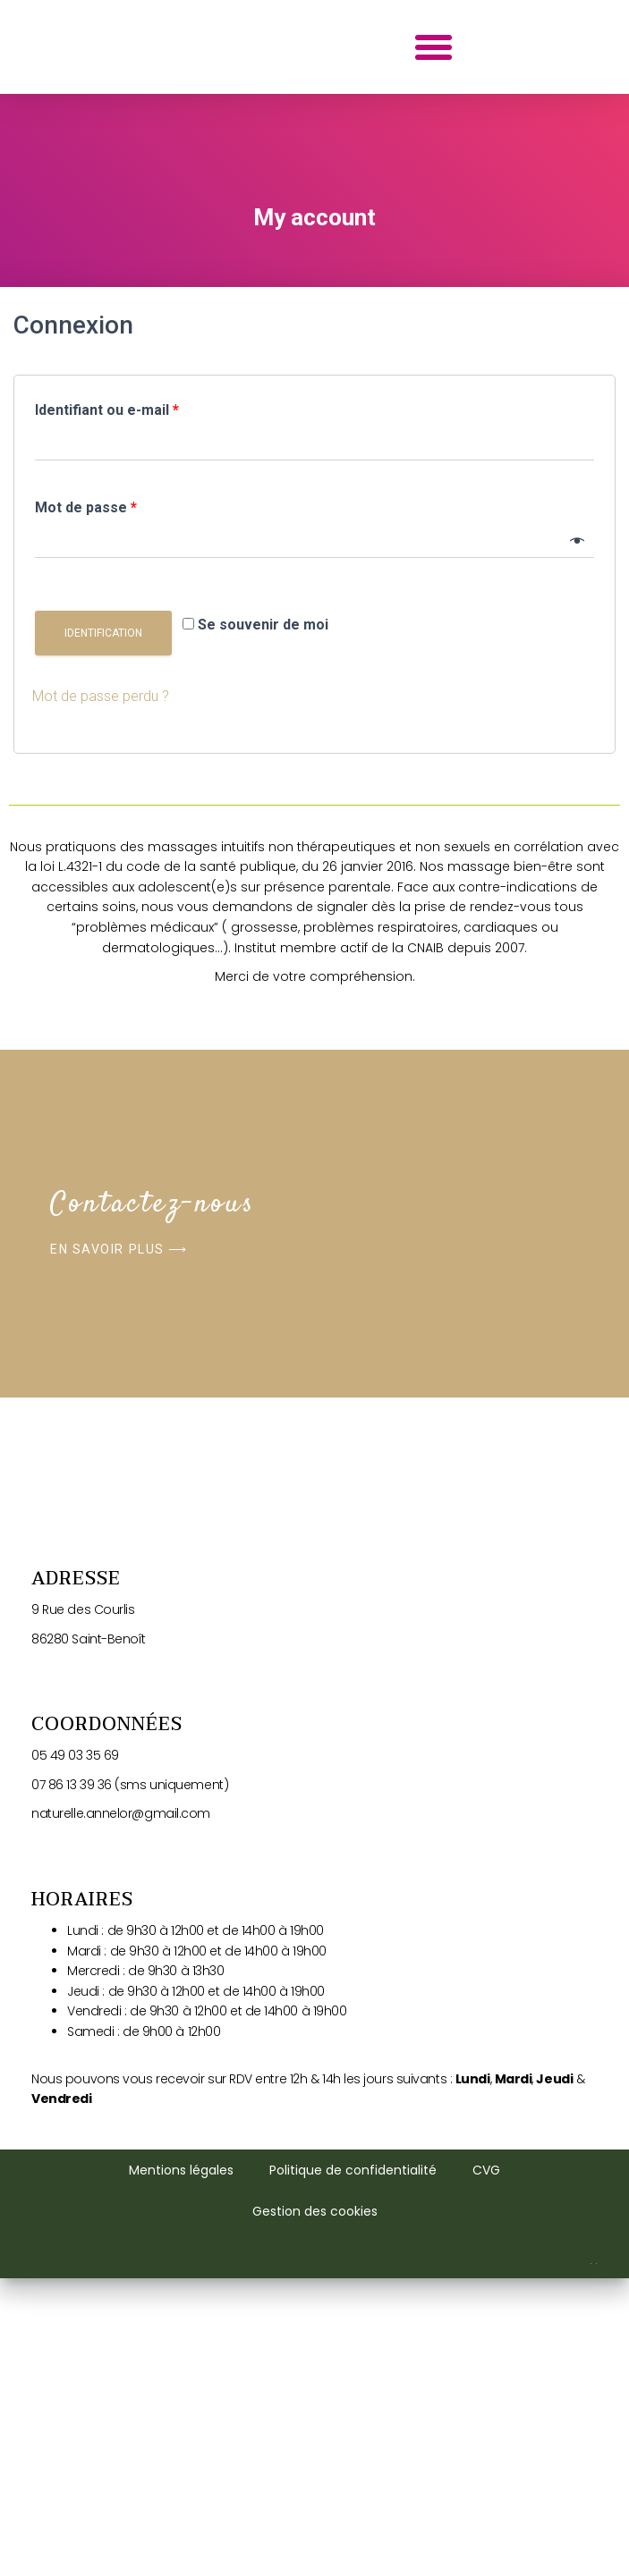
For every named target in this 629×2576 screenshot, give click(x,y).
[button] (434, 195)
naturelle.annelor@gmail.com (120, 2426)
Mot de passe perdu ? (100, 992)
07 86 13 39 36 (71, 2397)
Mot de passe (86, 804)
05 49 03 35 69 (76, 2369)
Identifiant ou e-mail (107, 706)
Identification (103, 930)
